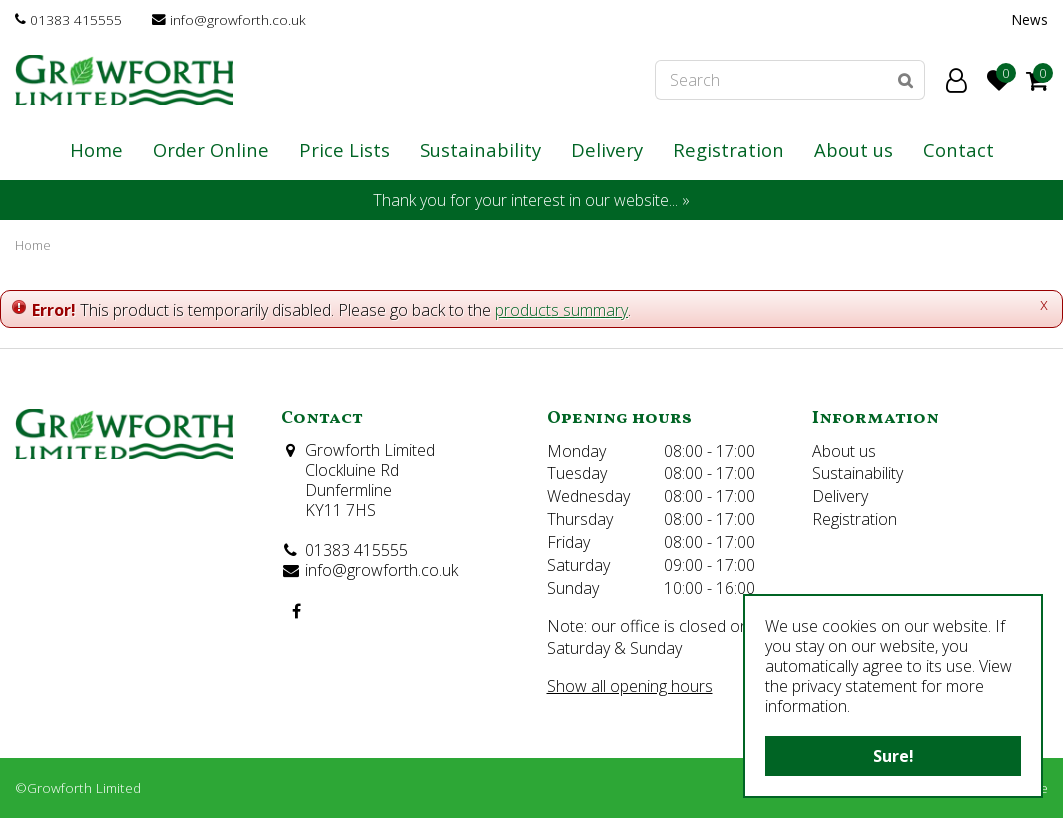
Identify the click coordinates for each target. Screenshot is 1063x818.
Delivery (840, 496)
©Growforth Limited (78, 787)
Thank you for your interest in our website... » (531, 200)
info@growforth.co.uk (238, 19)
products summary (561, 310)
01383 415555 (76, 19)
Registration (854, 519)
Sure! (893, 756)
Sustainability (857, 473)
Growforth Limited (370, 450)
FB (297, 611)
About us (844, 451)
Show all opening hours (630, 686)
